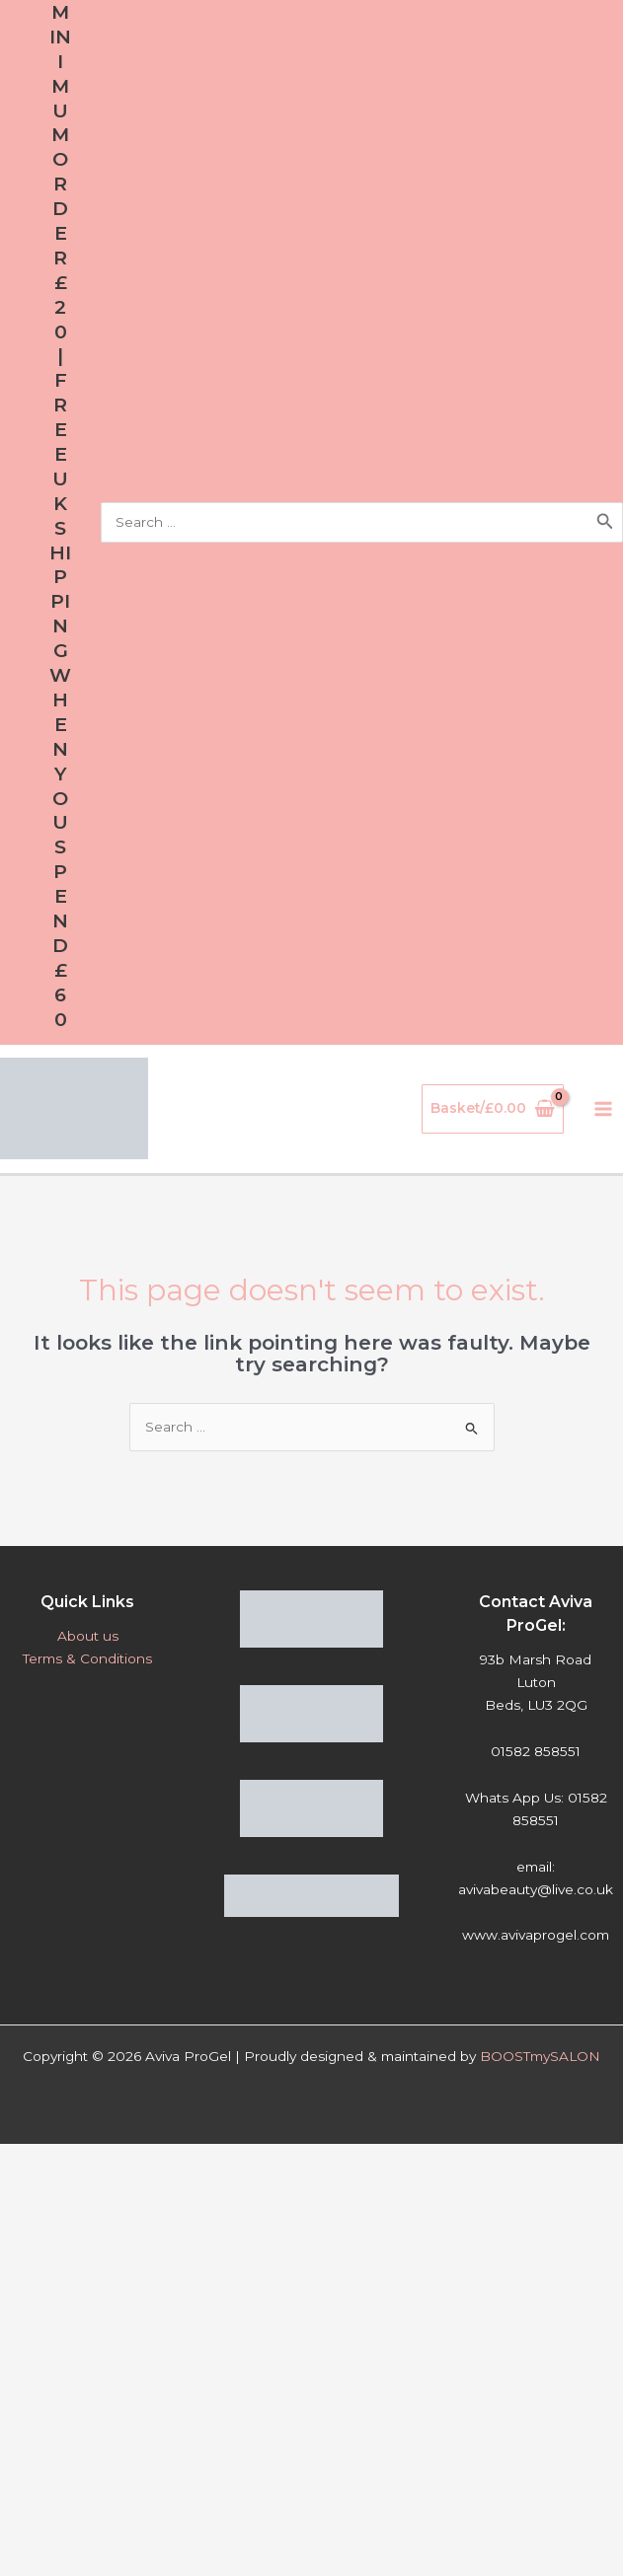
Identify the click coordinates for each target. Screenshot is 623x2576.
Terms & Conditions (87, 1658)
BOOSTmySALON (540, 2056)
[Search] (605, 522)
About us (87, 1636)
